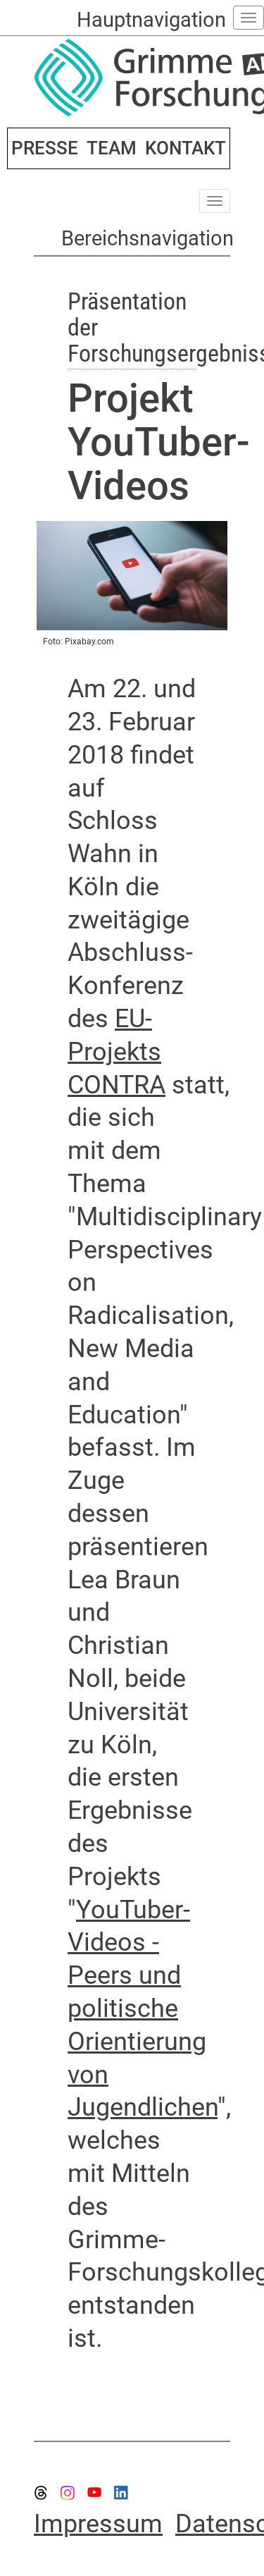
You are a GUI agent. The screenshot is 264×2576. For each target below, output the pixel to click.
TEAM (112, 148)
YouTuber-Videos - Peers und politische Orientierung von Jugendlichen (143, 2009)
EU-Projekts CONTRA (116, 1052)
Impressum (98, 2524)
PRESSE (44, 148)
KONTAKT (185, 148)
